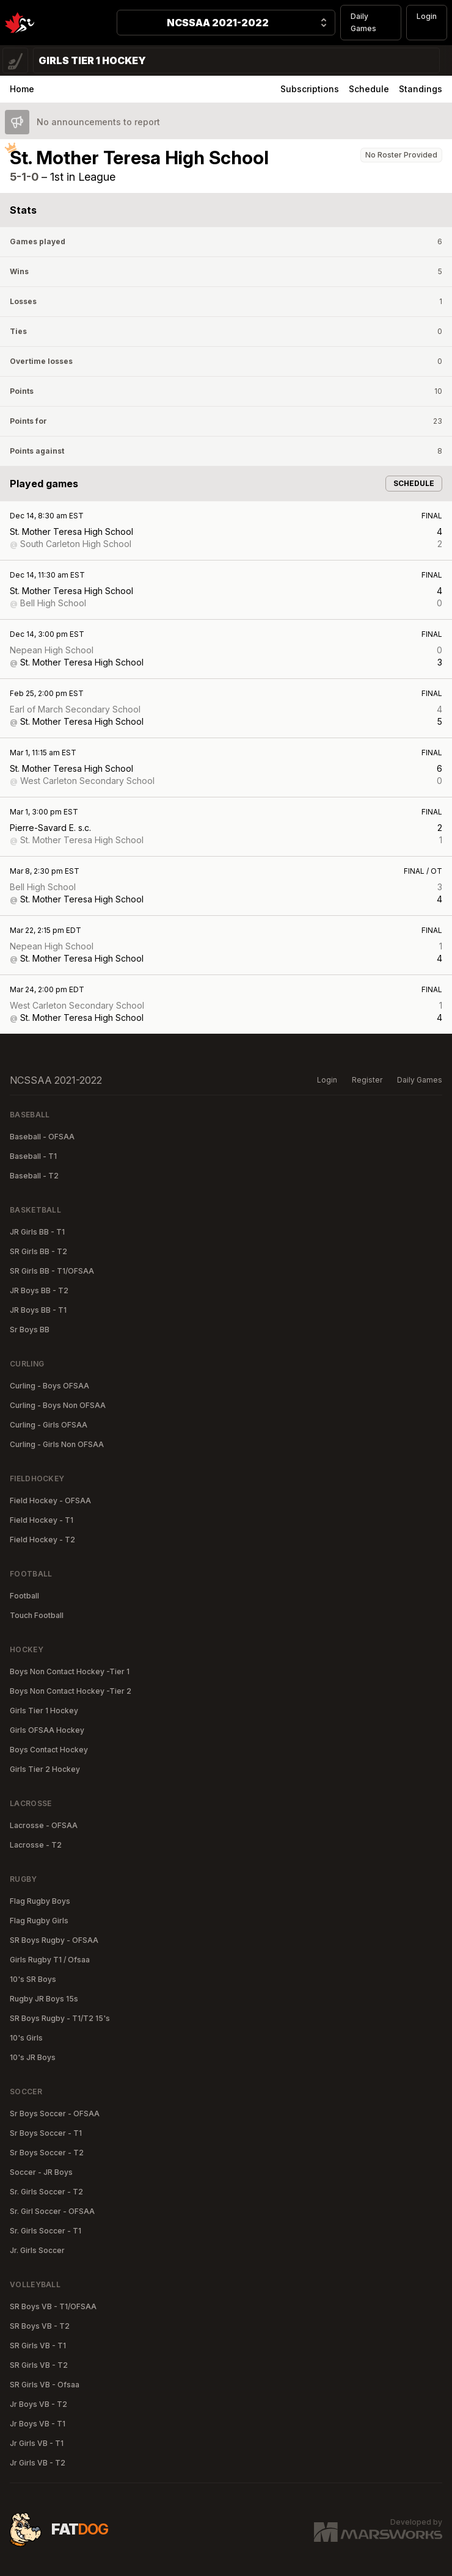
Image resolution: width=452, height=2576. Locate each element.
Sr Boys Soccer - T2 (47, 2152)
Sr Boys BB (29, 1329)
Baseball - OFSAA (42, 1136)
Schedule (369, 89)
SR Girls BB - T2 (38, 1251)
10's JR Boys (33, 2057)
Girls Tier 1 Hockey (44, 1710)
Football (24, 1595)
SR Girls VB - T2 (39, 2365)
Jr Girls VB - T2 (37, 2462)
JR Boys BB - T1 (38, 1310)
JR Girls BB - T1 (37, 1231)
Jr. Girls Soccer (37, 2250)
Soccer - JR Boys (41, 2172)
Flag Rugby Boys (40, 1901)
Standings (420, 89)
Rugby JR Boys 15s (44, 1998)
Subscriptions (309, 89)
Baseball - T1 (33, 1156)
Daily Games (363, 22)
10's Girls (26, 2037)
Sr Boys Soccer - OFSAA (55, 2113)
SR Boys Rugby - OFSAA (54, 1940)
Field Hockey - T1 (41, 1520)
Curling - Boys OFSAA (49, 1385)
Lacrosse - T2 (36, 1844)
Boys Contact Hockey (49, 1749)
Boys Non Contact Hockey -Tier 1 (69, 1671)
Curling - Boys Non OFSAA (58, 1405)
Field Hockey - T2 (42, 1539)
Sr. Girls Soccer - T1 (45, 2230)
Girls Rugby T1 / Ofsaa (50, 1959)
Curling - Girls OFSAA (48, 1424)
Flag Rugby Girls (39, 1920)
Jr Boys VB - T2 (38, 2404)
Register (367, 1079)
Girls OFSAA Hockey (47, 1730)
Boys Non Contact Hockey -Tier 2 (70, 1691)
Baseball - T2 (34, 1175)
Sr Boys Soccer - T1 (46, 2133)
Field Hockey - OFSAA (50, 1500)
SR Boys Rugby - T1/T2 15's (60, 2018)
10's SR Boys (33, 1979)
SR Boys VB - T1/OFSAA (53, 2306)
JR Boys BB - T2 (39, 1290)
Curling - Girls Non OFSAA (57, 1444)
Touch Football (37, 1615)
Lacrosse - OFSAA (44, 1825)
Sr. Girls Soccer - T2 (46, 2191)
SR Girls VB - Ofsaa (44, 2384)
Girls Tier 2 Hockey (45, 1769)
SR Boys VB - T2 (40, 2326)
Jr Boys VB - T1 (37, 2423)
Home (22, 89)
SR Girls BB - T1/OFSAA (52, 1270)
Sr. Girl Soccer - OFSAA (52, 2211)
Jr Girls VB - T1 (37, 2443)
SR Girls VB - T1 (38, 2345)
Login (427, 16)
